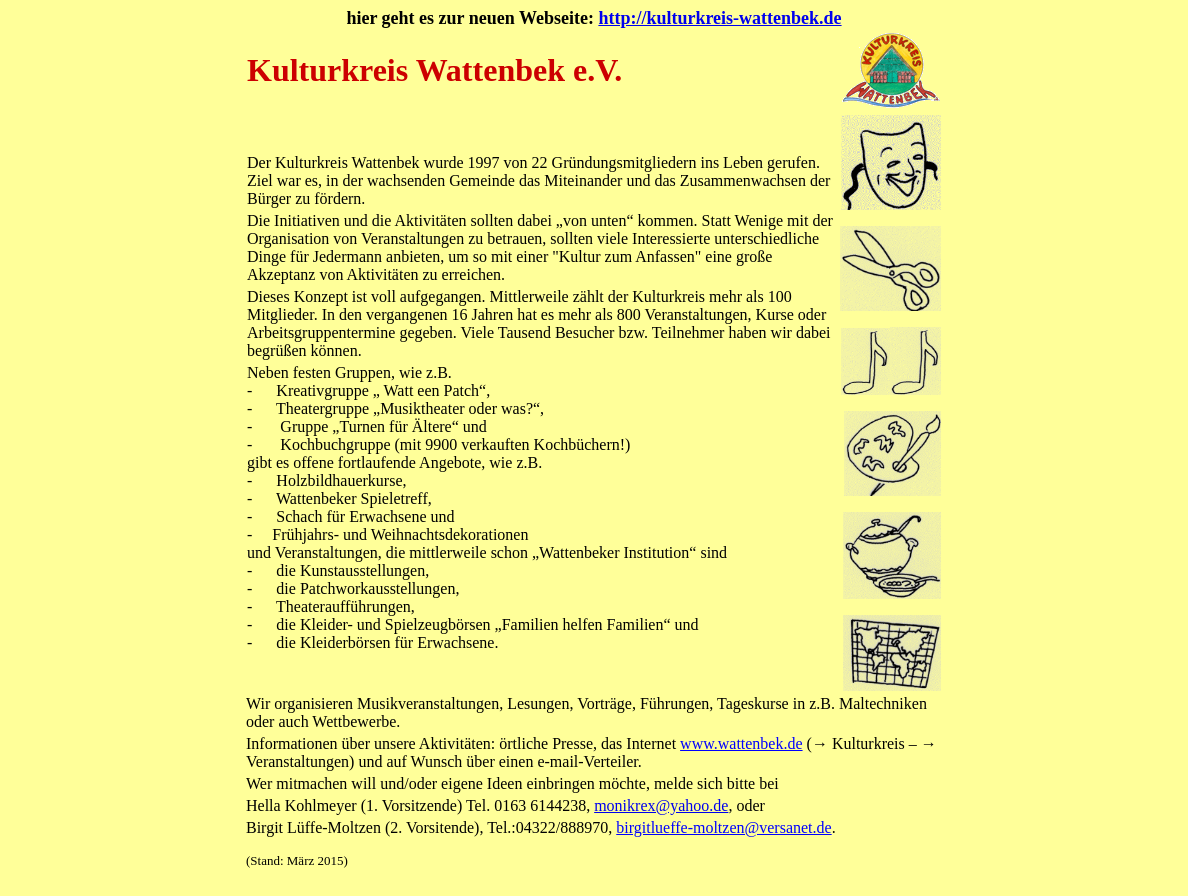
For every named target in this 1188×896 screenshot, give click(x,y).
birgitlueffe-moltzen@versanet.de (723, 827)
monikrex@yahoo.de (661, 805)
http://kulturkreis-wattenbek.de (719, 18)
